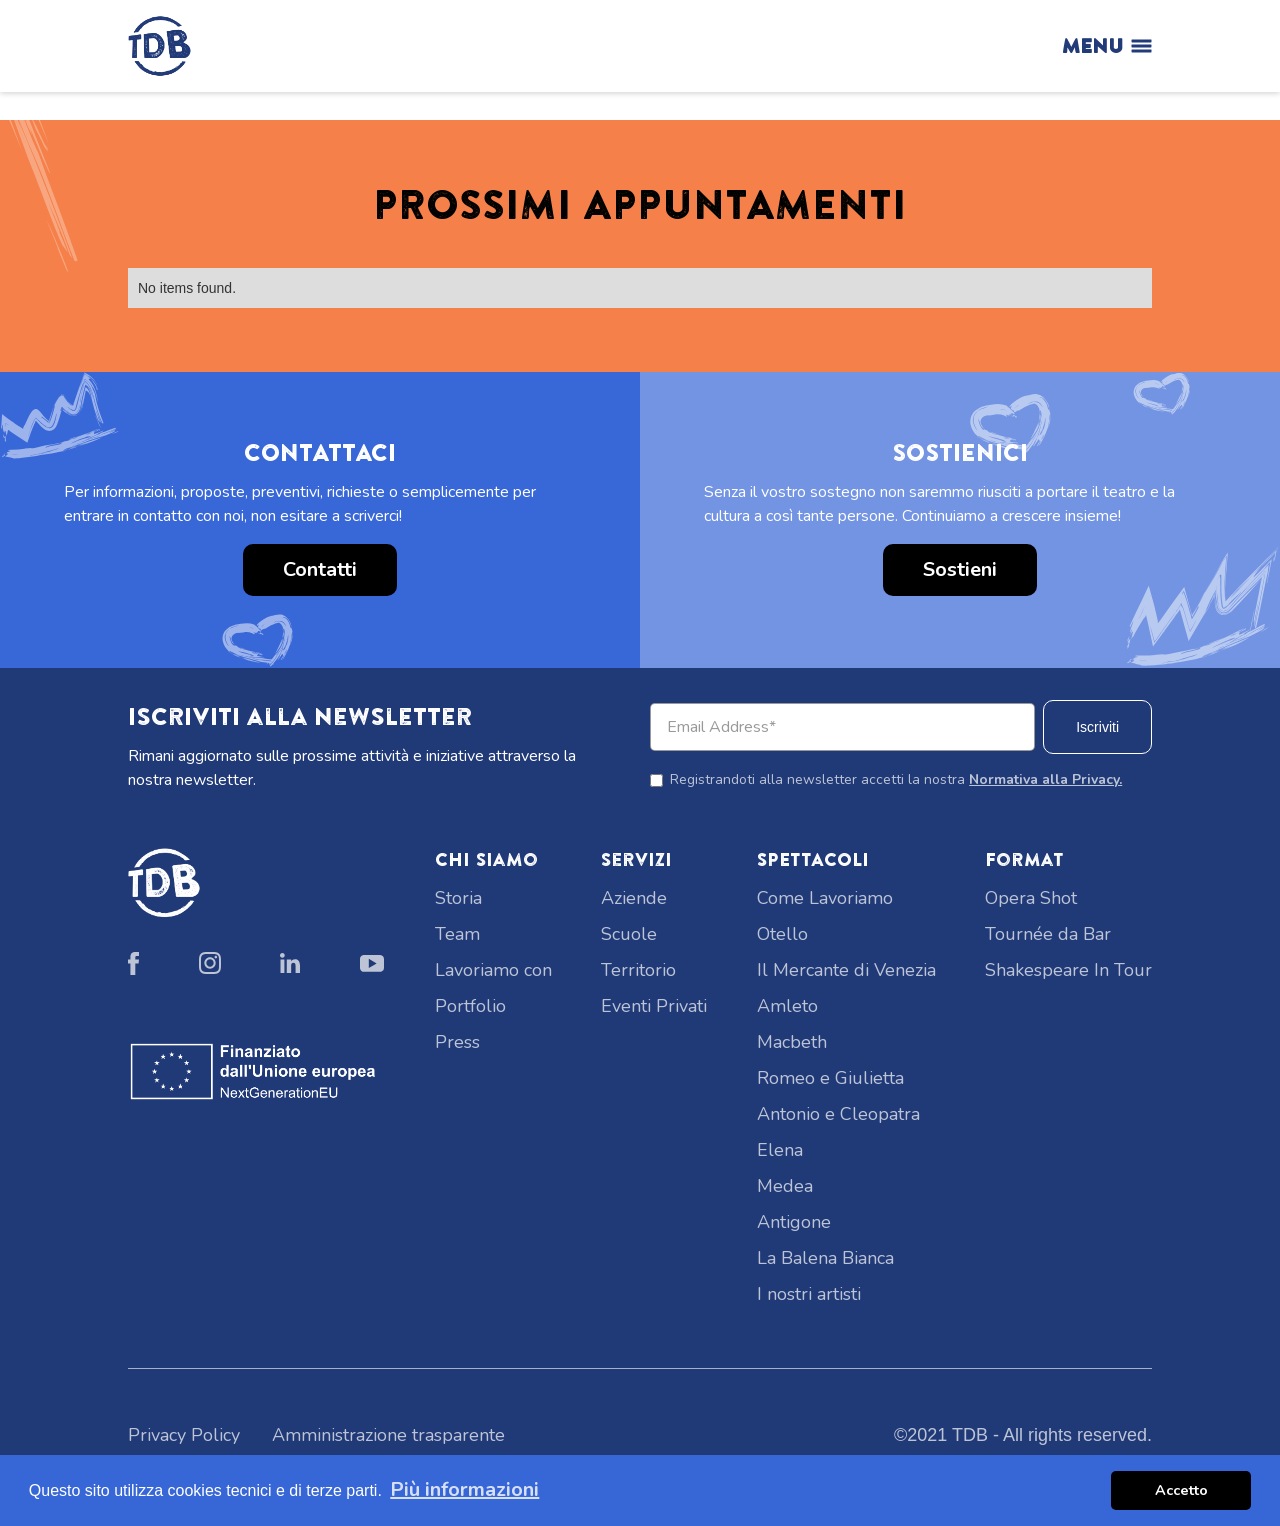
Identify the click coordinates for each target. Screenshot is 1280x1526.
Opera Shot (1031, 898)
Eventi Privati (654, 1006)
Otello (782, 934)
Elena (780, 1150)
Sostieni (960, 569)
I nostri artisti (809, 1294)
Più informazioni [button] (464, 1489)
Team (457, 934)
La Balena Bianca (825, 1258)
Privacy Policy (184, 1435)
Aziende (634, 898)
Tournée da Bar (1048, 934)
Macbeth (792, 1042)
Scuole (629, 934)
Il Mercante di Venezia (846, 970)
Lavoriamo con (493, 970)
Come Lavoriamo (825, 898)
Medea (785, 1186)
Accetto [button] (1181, 1490)
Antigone (794, 1222)
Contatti (320, 569)
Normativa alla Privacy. (1045, 779)
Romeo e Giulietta (830, 1078)
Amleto (787, 1006)
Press (457, 1042)
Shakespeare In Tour (1068, 970)
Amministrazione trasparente (388, 1435)
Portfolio (470, 1006)
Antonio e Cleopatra (838, 1114)
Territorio (638, 970)
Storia (458, 898)
